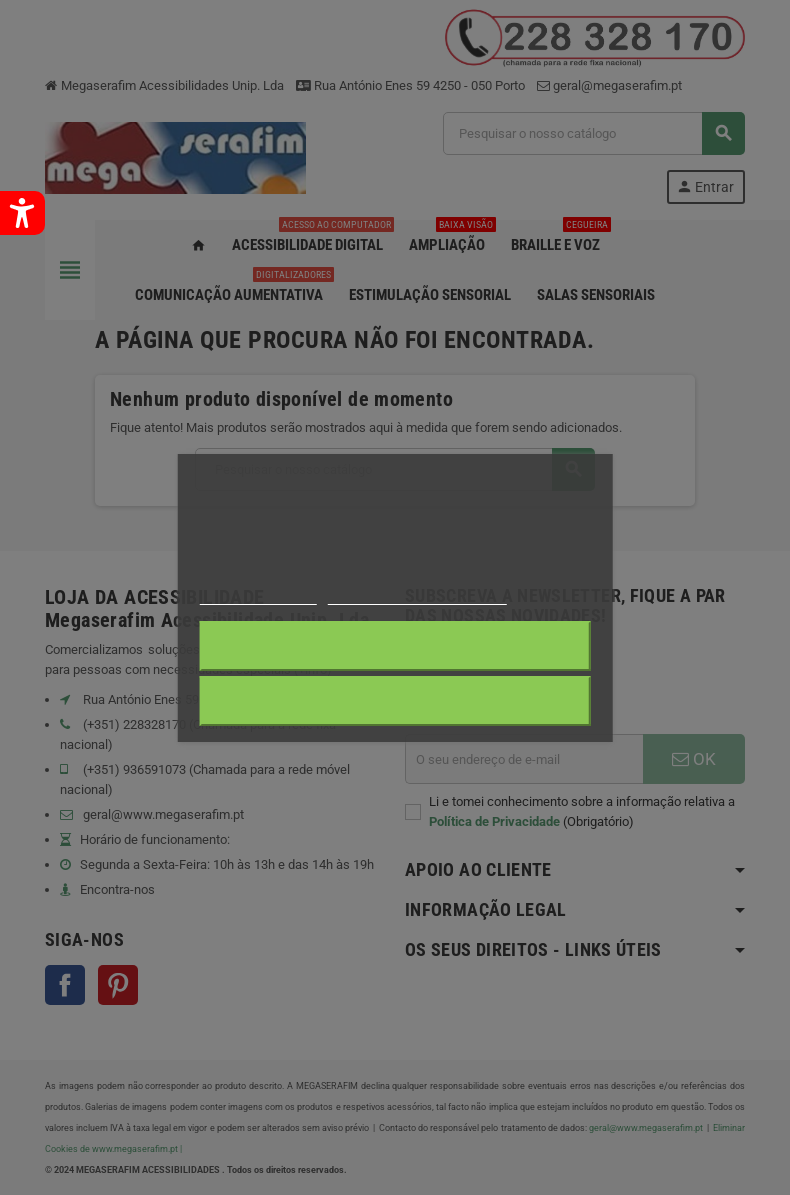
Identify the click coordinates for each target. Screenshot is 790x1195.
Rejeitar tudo (394, 646)
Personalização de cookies (417, 595)
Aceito (395, 701)
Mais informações (258, 595)
